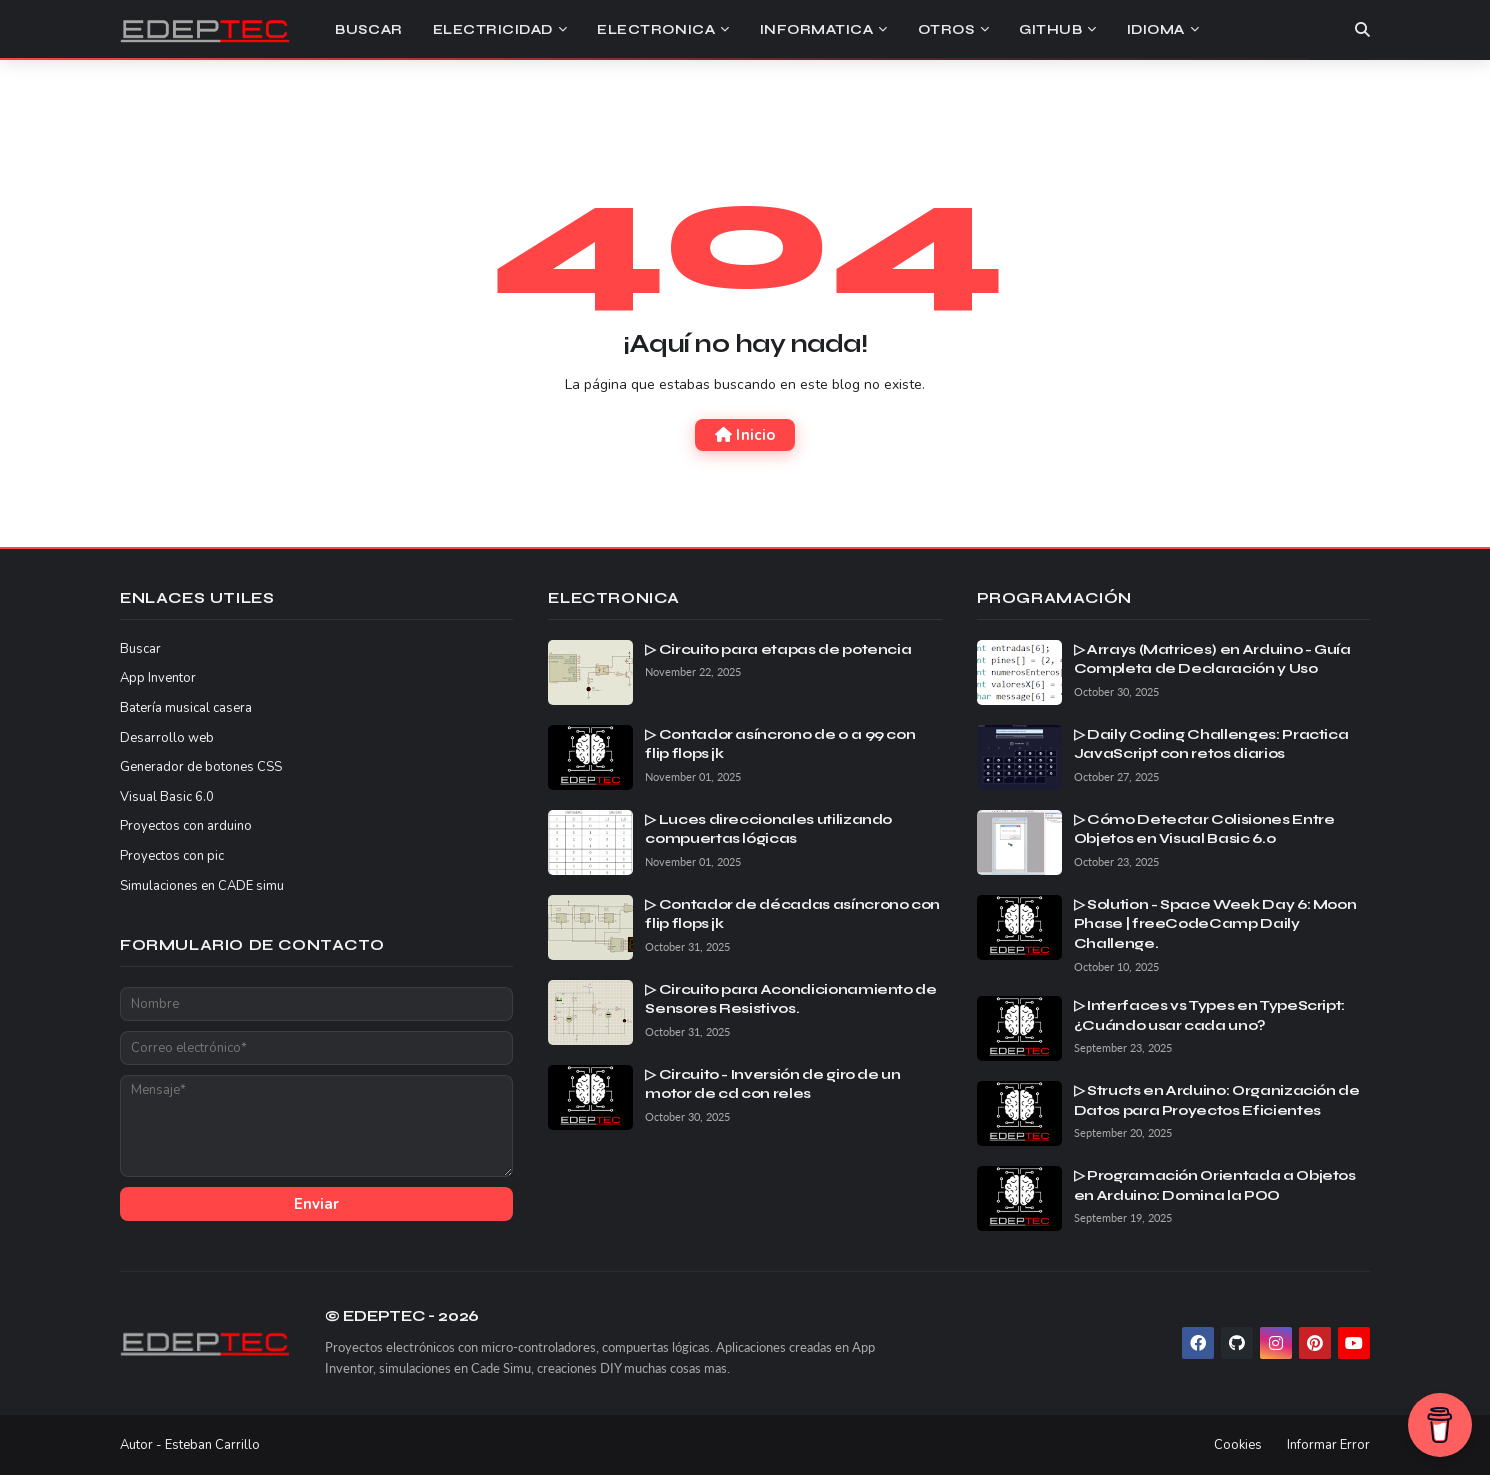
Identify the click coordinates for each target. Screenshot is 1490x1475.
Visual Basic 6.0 (167, 797)
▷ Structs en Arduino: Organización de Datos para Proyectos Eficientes (1217, 1100)
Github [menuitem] (1050, 30)
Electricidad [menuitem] (493, 30)
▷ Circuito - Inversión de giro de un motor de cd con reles (772, 1084)
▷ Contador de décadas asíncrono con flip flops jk (792, 914)
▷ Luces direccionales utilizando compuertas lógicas (768, 829)
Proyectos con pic (172, 856)
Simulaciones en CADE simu (202, 886)
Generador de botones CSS (201, 767)
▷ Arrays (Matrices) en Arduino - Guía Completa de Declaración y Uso (1212, 659)
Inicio (745, 435)
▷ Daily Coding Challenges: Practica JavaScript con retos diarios (1211, 744)
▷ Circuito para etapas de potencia (778, 649)
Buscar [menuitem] (368, 30)
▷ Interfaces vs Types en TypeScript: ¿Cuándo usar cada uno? (1209, 1015)
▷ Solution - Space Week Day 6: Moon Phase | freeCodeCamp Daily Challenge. (1215, 924)
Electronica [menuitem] (656, 30)
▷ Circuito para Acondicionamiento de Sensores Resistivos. (790, 999)
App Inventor (158, 678)
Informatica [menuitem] (817, 30)
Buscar (140, 649)
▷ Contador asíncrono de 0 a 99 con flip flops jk (780, 744)
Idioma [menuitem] (1156, 30)
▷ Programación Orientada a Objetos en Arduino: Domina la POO (1215, 1185)
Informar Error (1328, 1445)
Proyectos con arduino (186, 826)
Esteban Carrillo (212, 1445)
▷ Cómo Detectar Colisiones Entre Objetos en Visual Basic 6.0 (1204, 829)
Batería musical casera (186, 708)
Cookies (1238, 1445)
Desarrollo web (167, 738)
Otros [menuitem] (946, 30)
